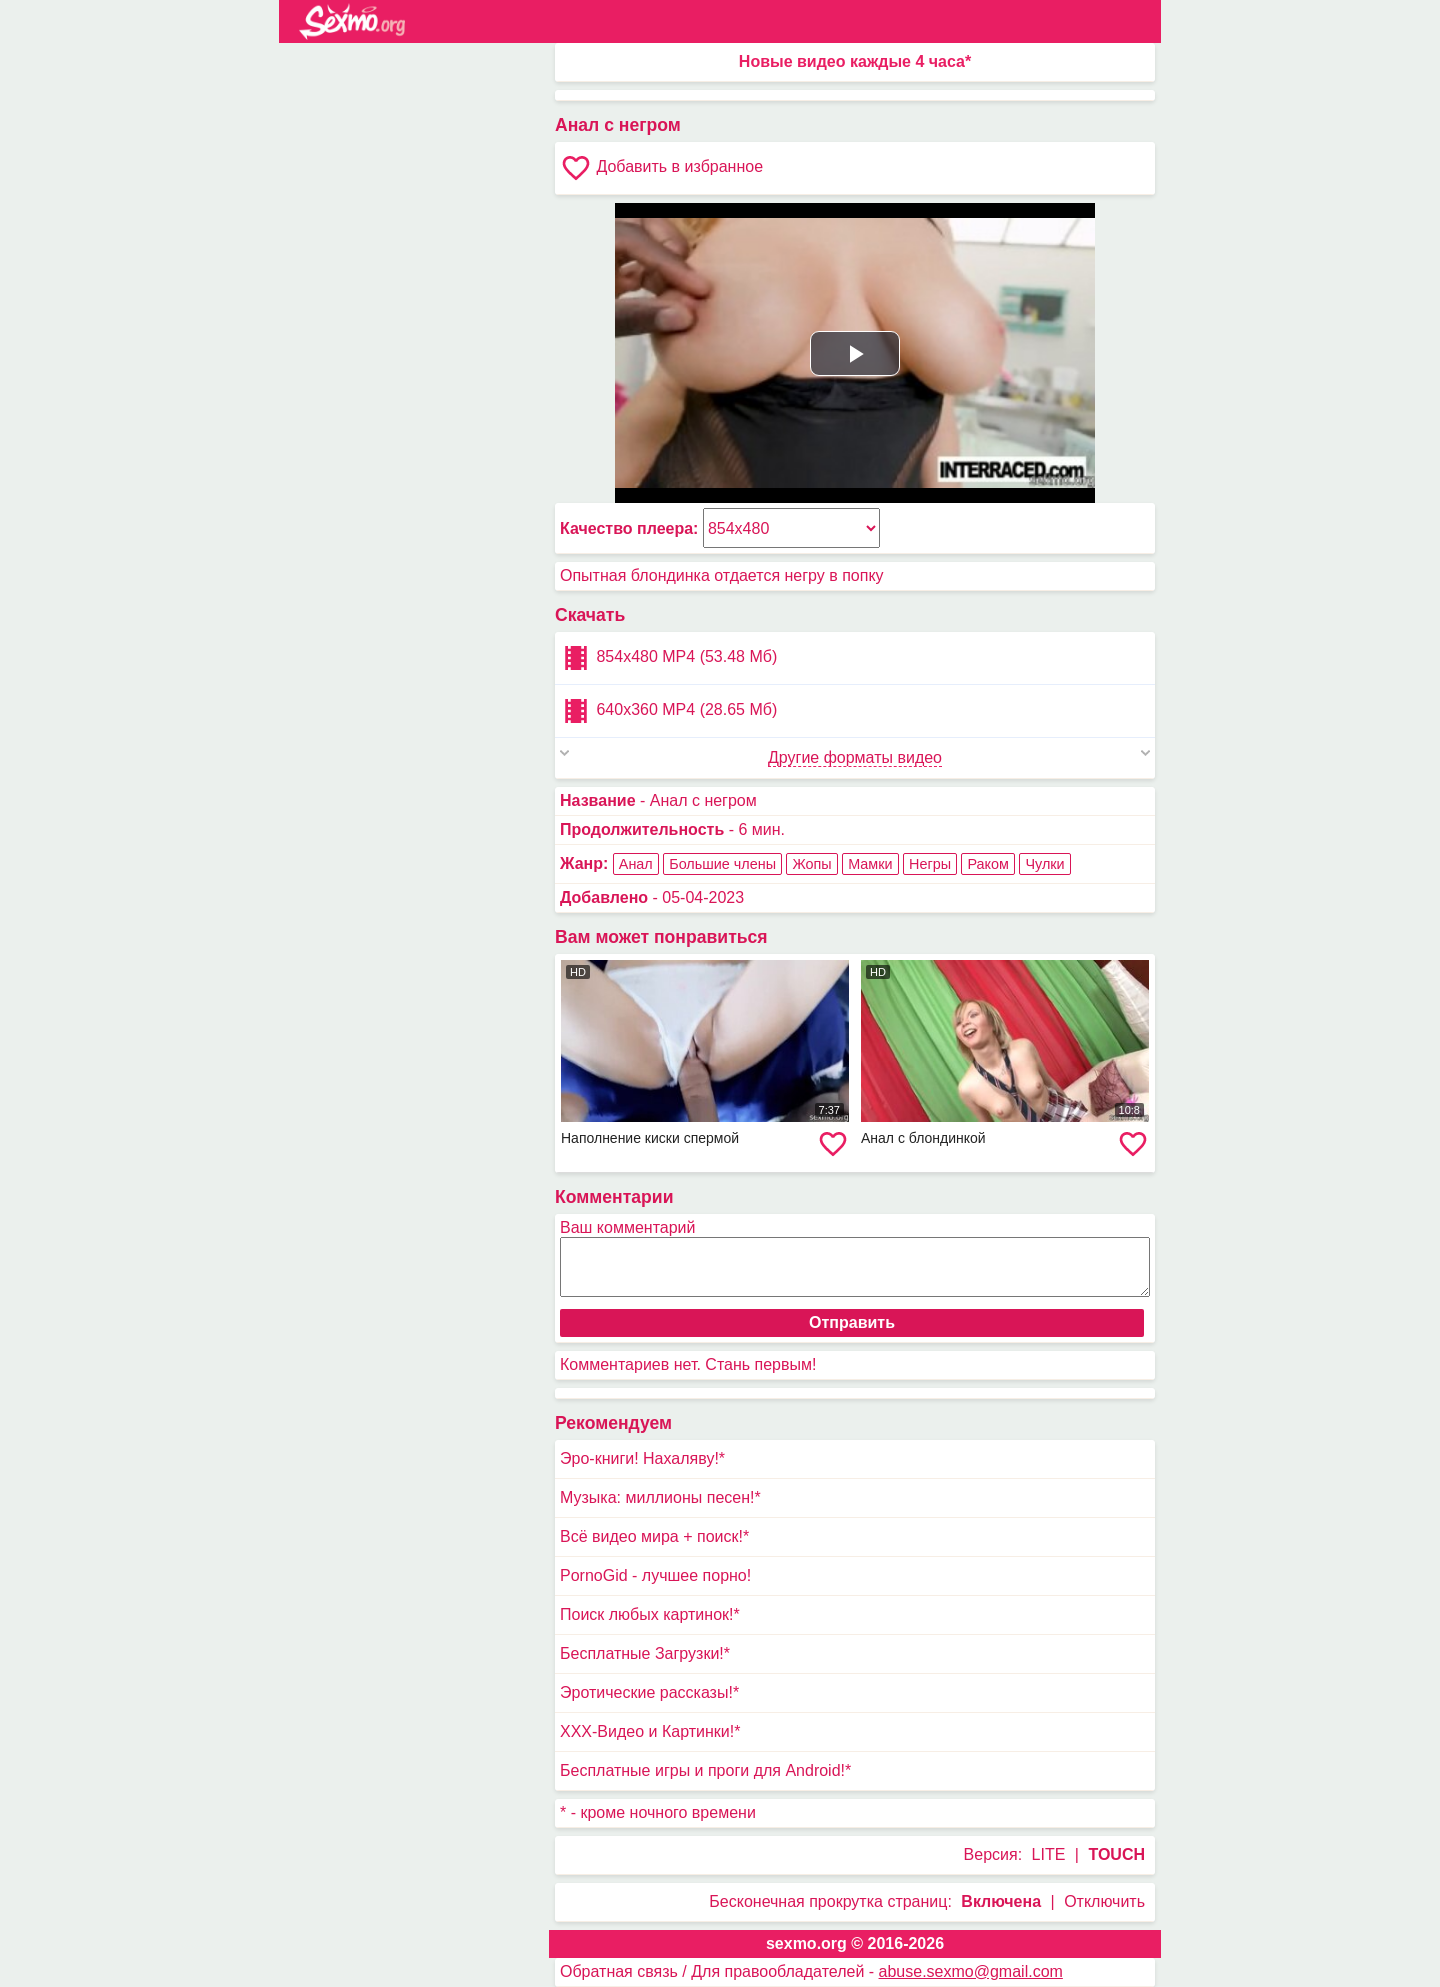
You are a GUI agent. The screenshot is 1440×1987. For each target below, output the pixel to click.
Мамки (870, 864)
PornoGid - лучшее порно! (655, 1575)
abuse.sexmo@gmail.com (971, 1971)
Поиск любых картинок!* (650, 1614)
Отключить (1104, 1901)
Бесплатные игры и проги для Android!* (705, 1770)
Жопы (811, 864)
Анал (636, 864)
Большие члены (722, 864)
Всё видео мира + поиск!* (654, 1536)
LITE (1049, 1854)
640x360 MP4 (668, 711)
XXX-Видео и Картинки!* (650, 1731)
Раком (987, 864)
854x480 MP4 (668, 658)
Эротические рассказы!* (649, 1692)
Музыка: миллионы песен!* (660, 1497)
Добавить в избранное (661, 168)
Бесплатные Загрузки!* (645, 1653)
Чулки (1044, 864)
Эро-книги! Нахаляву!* (642, 1458)
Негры (930, 864)
